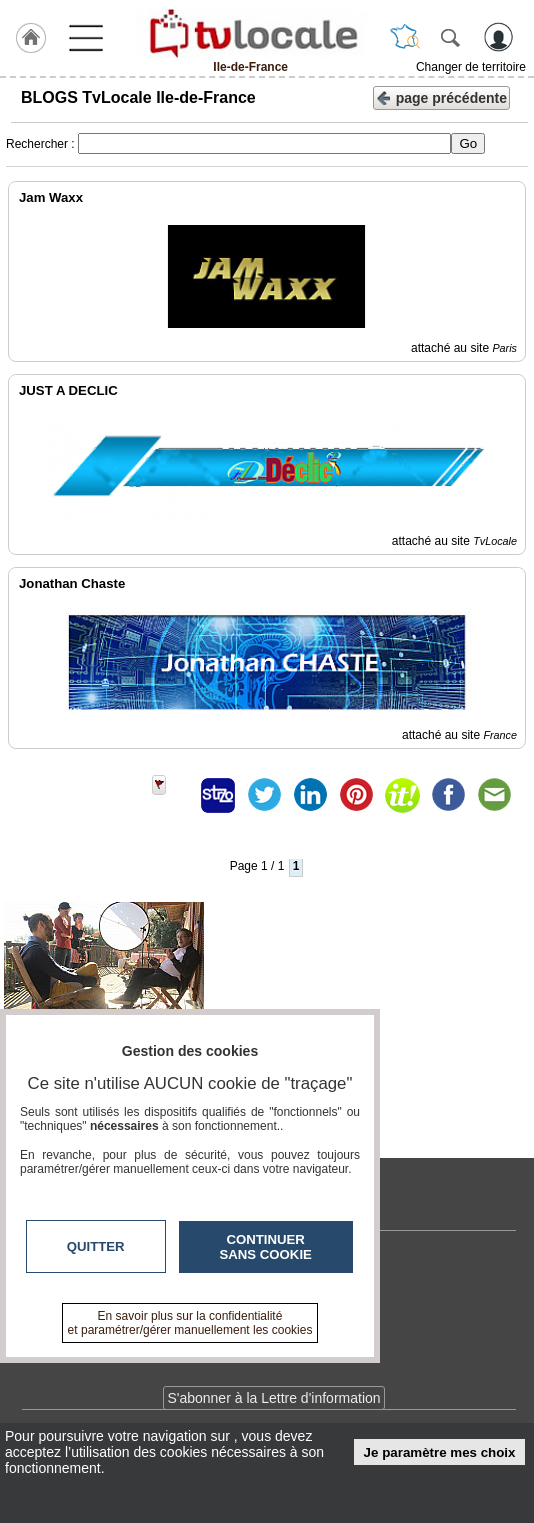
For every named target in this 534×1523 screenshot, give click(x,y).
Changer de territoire (471, 67)
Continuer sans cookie (266, 1247)
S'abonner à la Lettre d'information (273, 1398)
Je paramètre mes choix (440, 1452)
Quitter (96, 1246)
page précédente (441, 96)
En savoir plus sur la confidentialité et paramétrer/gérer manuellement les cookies (190, 1323)
